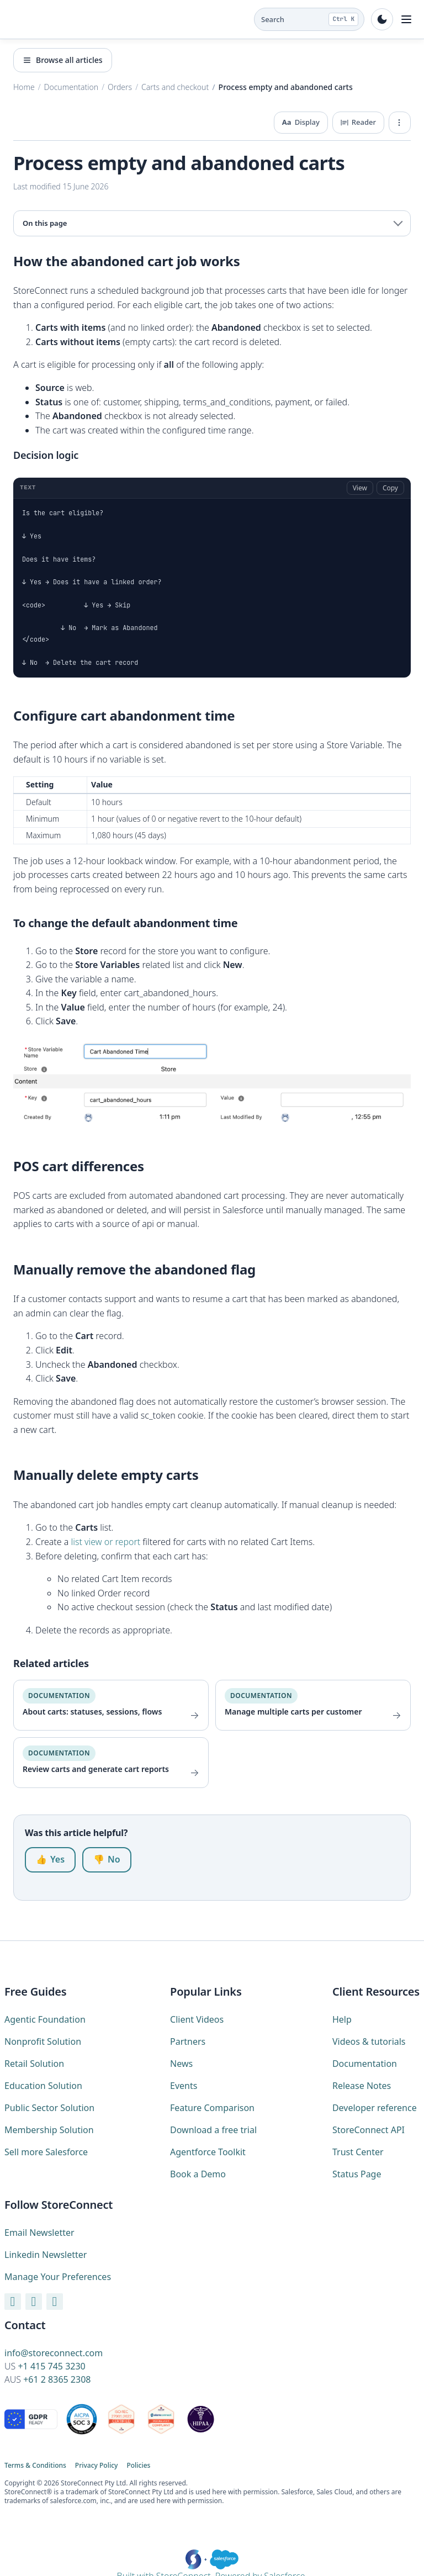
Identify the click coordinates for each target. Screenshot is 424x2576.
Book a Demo (198, 2174)
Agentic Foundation (45, 2019)
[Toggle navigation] (406, 19)
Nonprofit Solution (42, 2041)
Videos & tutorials (369, 2041)
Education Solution (43, 2086)
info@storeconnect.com (53, 2353)
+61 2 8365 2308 (57, 2379)
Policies (138, 2465)
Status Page (356, 2174)
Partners (187, 2041)
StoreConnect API (368, 2130)
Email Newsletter (39, 2232)
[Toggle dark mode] (382, 19)
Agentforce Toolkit (208, 2152)
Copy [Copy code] (390, 488)
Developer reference (374, 2108)
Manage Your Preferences (57, 2277)
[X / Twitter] (54, 2301)
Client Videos (197, 2019)
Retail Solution (34, 2063)
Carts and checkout (175, 87)
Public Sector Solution (49, 2108)
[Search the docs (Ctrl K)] (309, 19)
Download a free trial (213, 2130)
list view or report (106, 1542)
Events (183, 2086)
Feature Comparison (212, 2108)
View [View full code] (360, 488)
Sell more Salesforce (46, 2152)
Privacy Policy (96, 2465)
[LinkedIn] (33, 2301)
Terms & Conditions (35, 2465)
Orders (120, 87)
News (181, 2063)
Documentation (364, 2063)
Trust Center (358, 2152)
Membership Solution (49, 2130)
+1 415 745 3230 (51, 2366)
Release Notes (361, 2086)
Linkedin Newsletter (45, 2255)
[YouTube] (12, 2301)
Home (24, 87)
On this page (45, 223)
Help (342, 2019)
